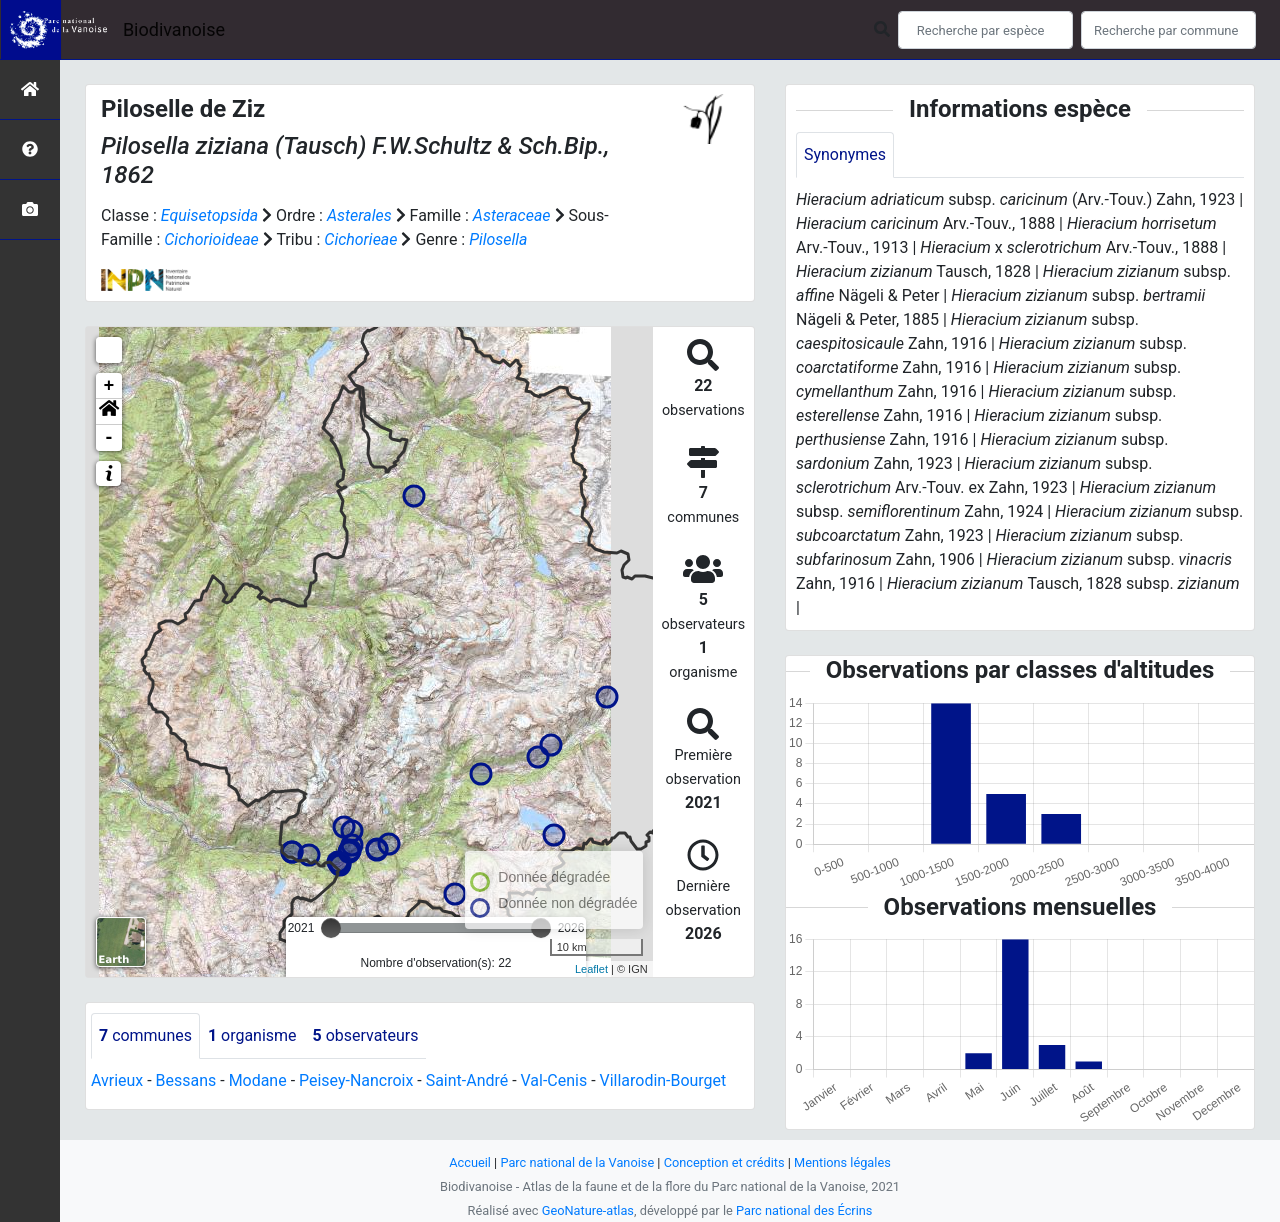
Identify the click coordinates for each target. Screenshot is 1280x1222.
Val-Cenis (554, 1080)
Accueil (470, 1162)
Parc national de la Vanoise (577, 1162)
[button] (109, 412)
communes (145, 1035)
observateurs (366, 1035)
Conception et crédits (724, 1162)
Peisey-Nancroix (356, 1080)
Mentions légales (842, 1162)
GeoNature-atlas (587, 1210)
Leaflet (591, 969)
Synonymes (845, 154)
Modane (258, 1080)
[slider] (331, 928)
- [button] (109, 438)
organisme (252, 1035)
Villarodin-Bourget (663, 1080)
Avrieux (117, 1080)
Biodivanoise (174, 29)
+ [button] (109, 386)
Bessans (186, 1080)
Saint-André (467, 1080)
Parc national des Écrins (804, 1210)
